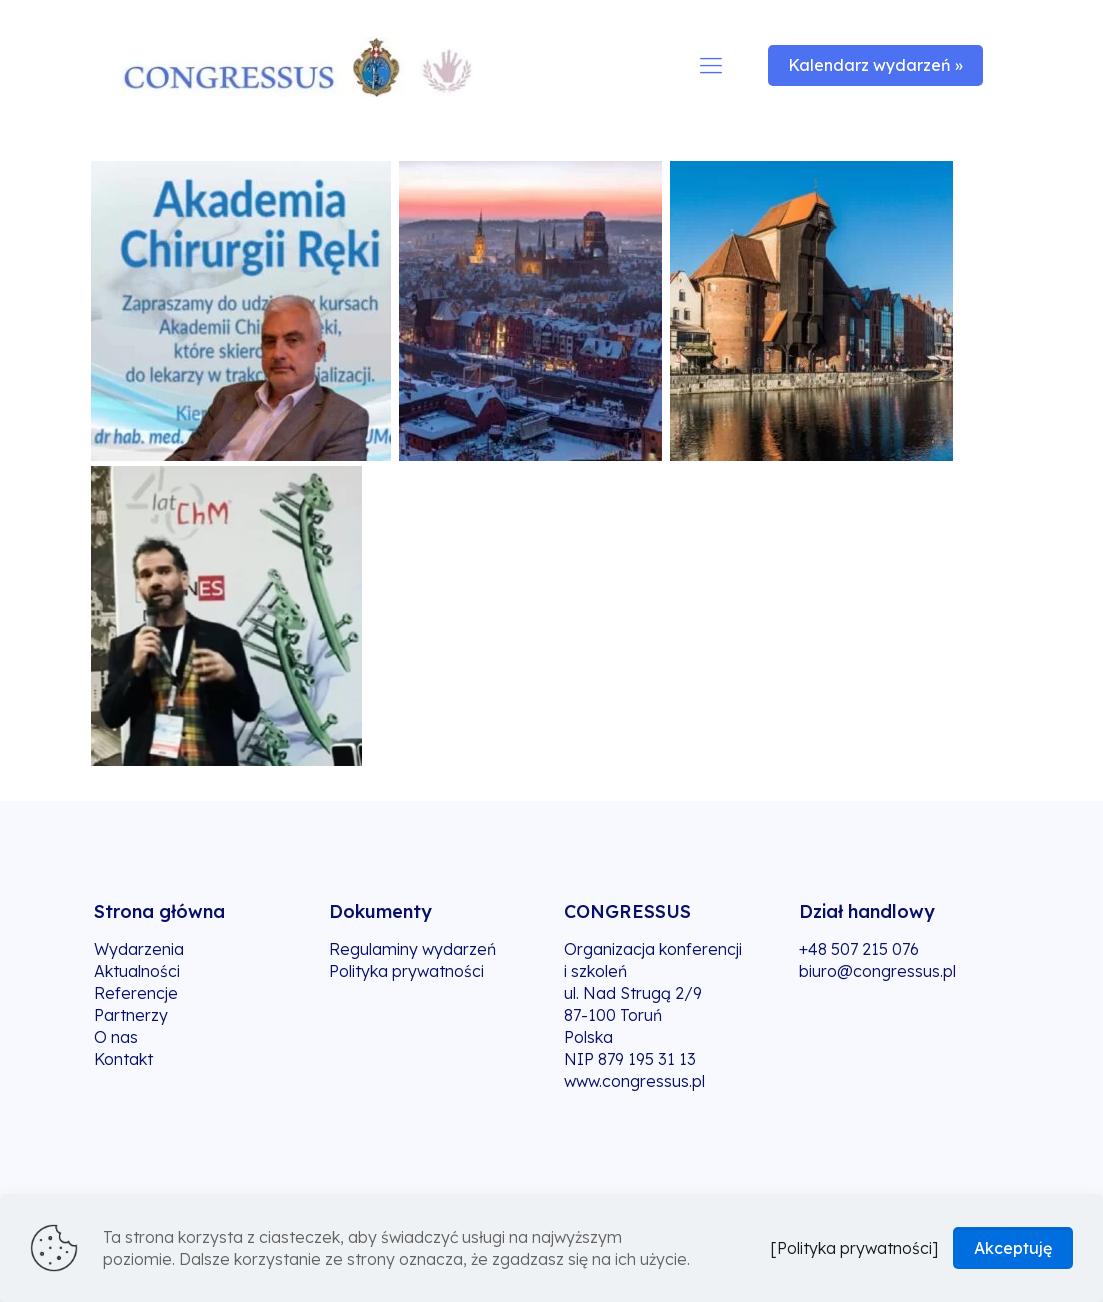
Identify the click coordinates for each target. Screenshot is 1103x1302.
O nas (116, 1037)
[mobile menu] (711, 65)
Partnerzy (131, 1015)
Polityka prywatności (406, 971)
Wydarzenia (139, 949)
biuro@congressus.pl (877, 971)
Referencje (136, 993)
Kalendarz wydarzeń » (875, 65)
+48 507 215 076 (859, 949)
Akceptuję (1013, 1248)
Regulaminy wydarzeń (412, 949)
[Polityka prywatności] (854, 1248)
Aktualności (137, 971)
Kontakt (123, 1059)
